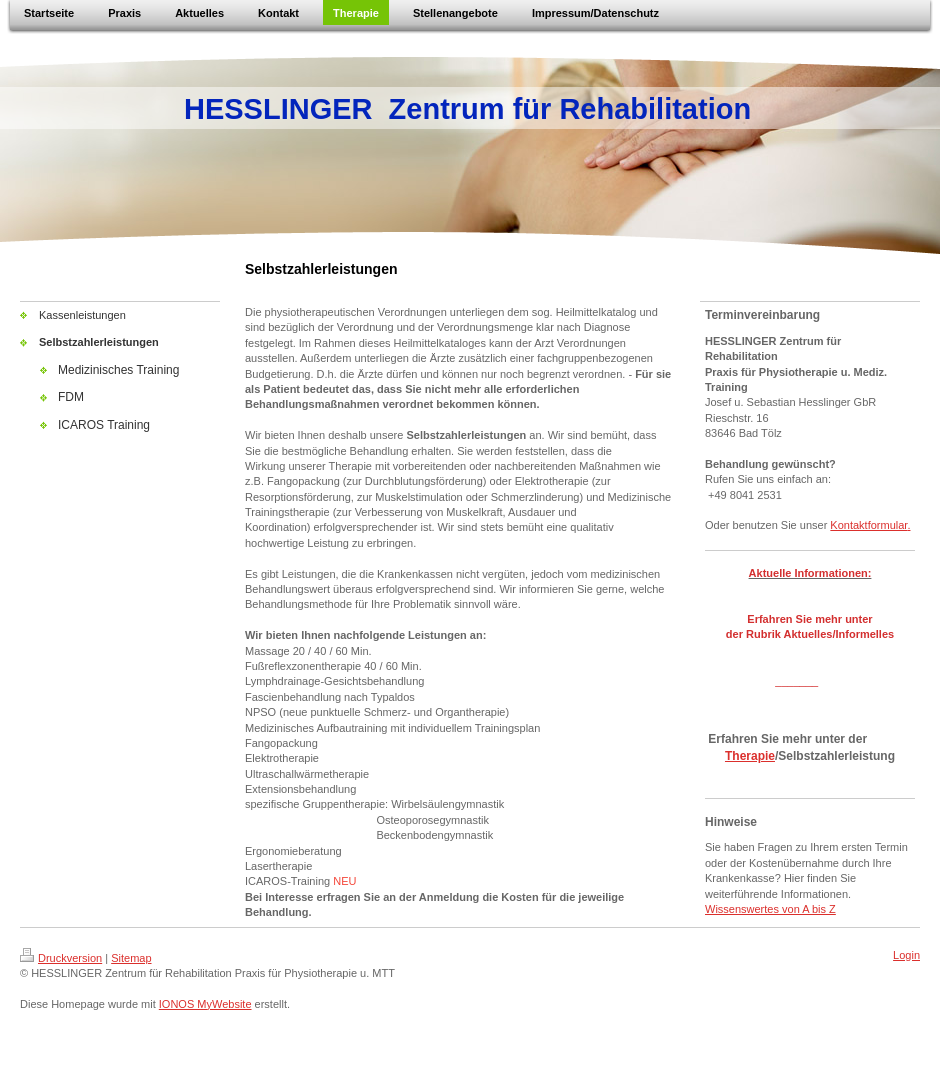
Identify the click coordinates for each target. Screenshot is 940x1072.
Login (906, 955)
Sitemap (131, 958)
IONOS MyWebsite (205, 1004)
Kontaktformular (868, 525)
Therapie (750, 756)
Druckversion (61, 958)
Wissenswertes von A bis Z (770, 909)
